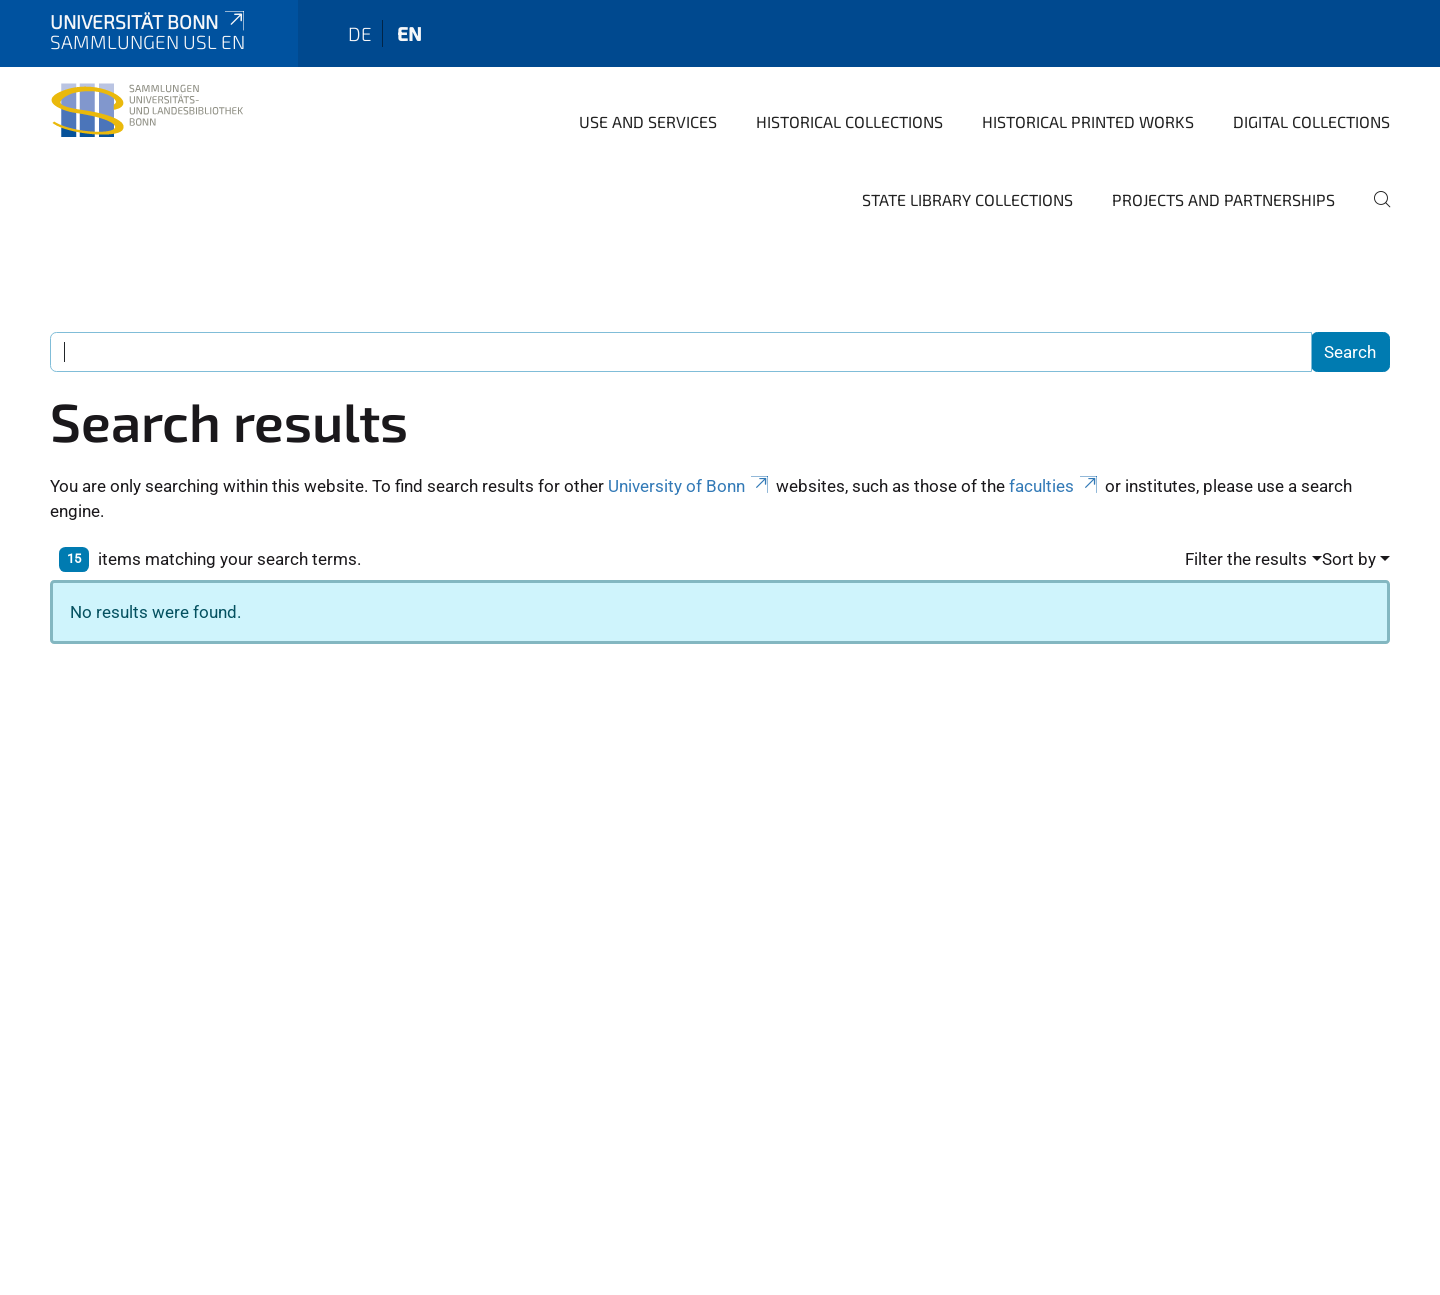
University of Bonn (690, 486)
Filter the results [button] (1246, 559)
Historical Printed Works (1088, 121)
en (409, 33)
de (360, 33)
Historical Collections (849, 121)
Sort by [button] (1349, 559)
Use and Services (648, 121)
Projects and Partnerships (1223, 199)
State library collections (967, 199)
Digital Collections (1311, 121)
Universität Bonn (149, 21)
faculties (1055, 486)
